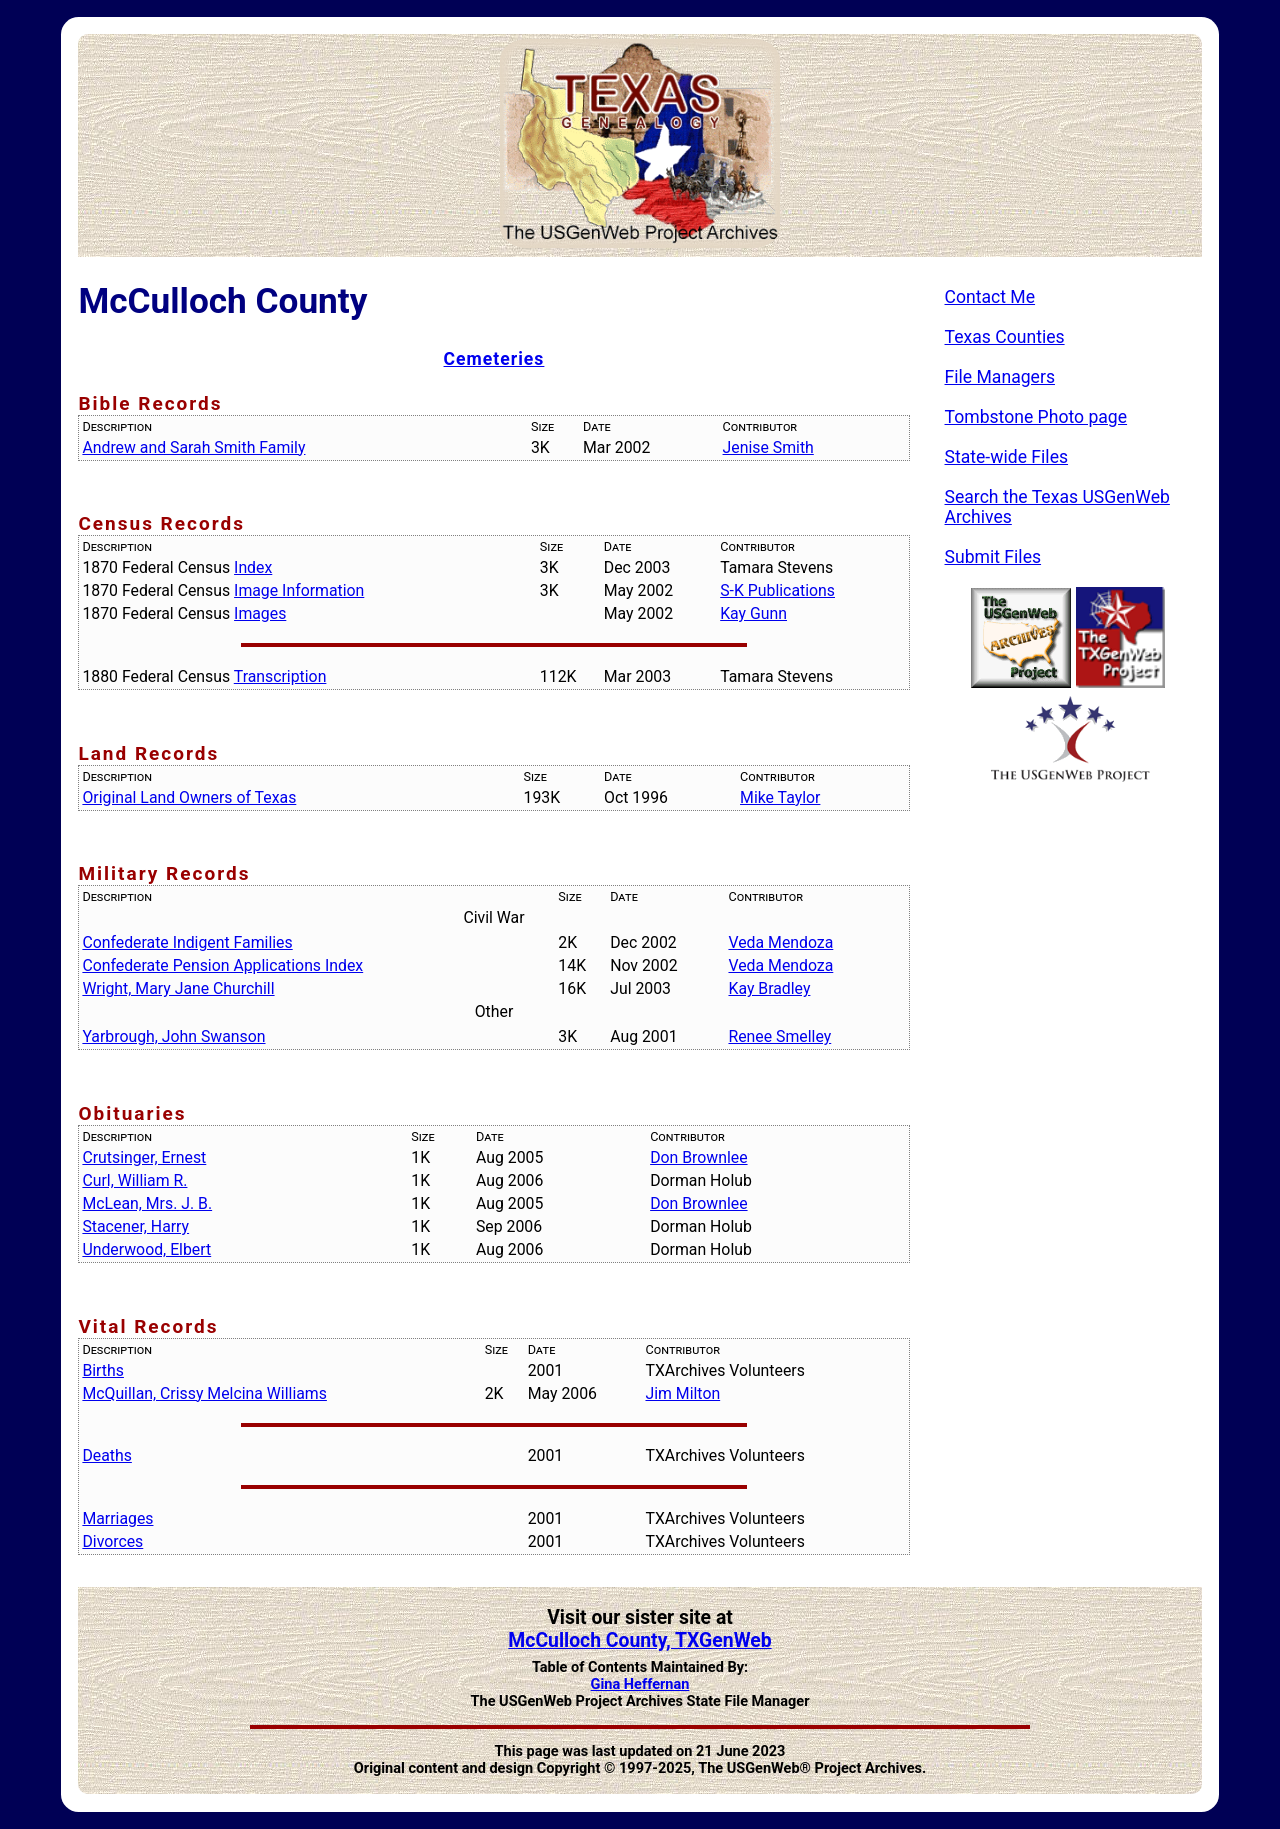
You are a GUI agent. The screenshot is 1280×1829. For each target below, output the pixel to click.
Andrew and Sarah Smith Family (193, 447)
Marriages (117, 1518)
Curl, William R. (134, 1180)
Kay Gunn (753, 613)
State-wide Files (1007, 457)
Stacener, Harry (135, 1226)
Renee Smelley (779, 1036)
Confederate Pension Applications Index (222, 965)
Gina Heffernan (640, 1684)
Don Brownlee (698, 1157)
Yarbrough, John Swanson (173, 1036)
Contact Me (990, 297)
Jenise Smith (768, 447)
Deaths (106, 1455)
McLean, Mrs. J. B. (147, 1203)
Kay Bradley (769, 988)
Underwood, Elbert (146, 1249)
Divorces (112, 1541)
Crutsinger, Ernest (144, 1157)
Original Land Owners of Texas (189, 797)
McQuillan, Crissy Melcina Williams (204, 1393)
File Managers (1000, 377)
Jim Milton (682, 1393)
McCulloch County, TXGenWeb (639, 1640)
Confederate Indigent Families (187, 942)
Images (260, 613)
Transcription (280, 676)
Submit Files (993, 557)
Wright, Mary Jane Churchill (178, 988)
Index (253, 567)
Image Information (299, 590)
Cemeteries (494, 359)
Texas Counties (1005, 337)
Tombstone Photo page (1036, 417)
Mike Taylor (780, 797)
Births (103, 1370)
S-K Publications (777, 590)
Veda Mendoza (780, 942)
